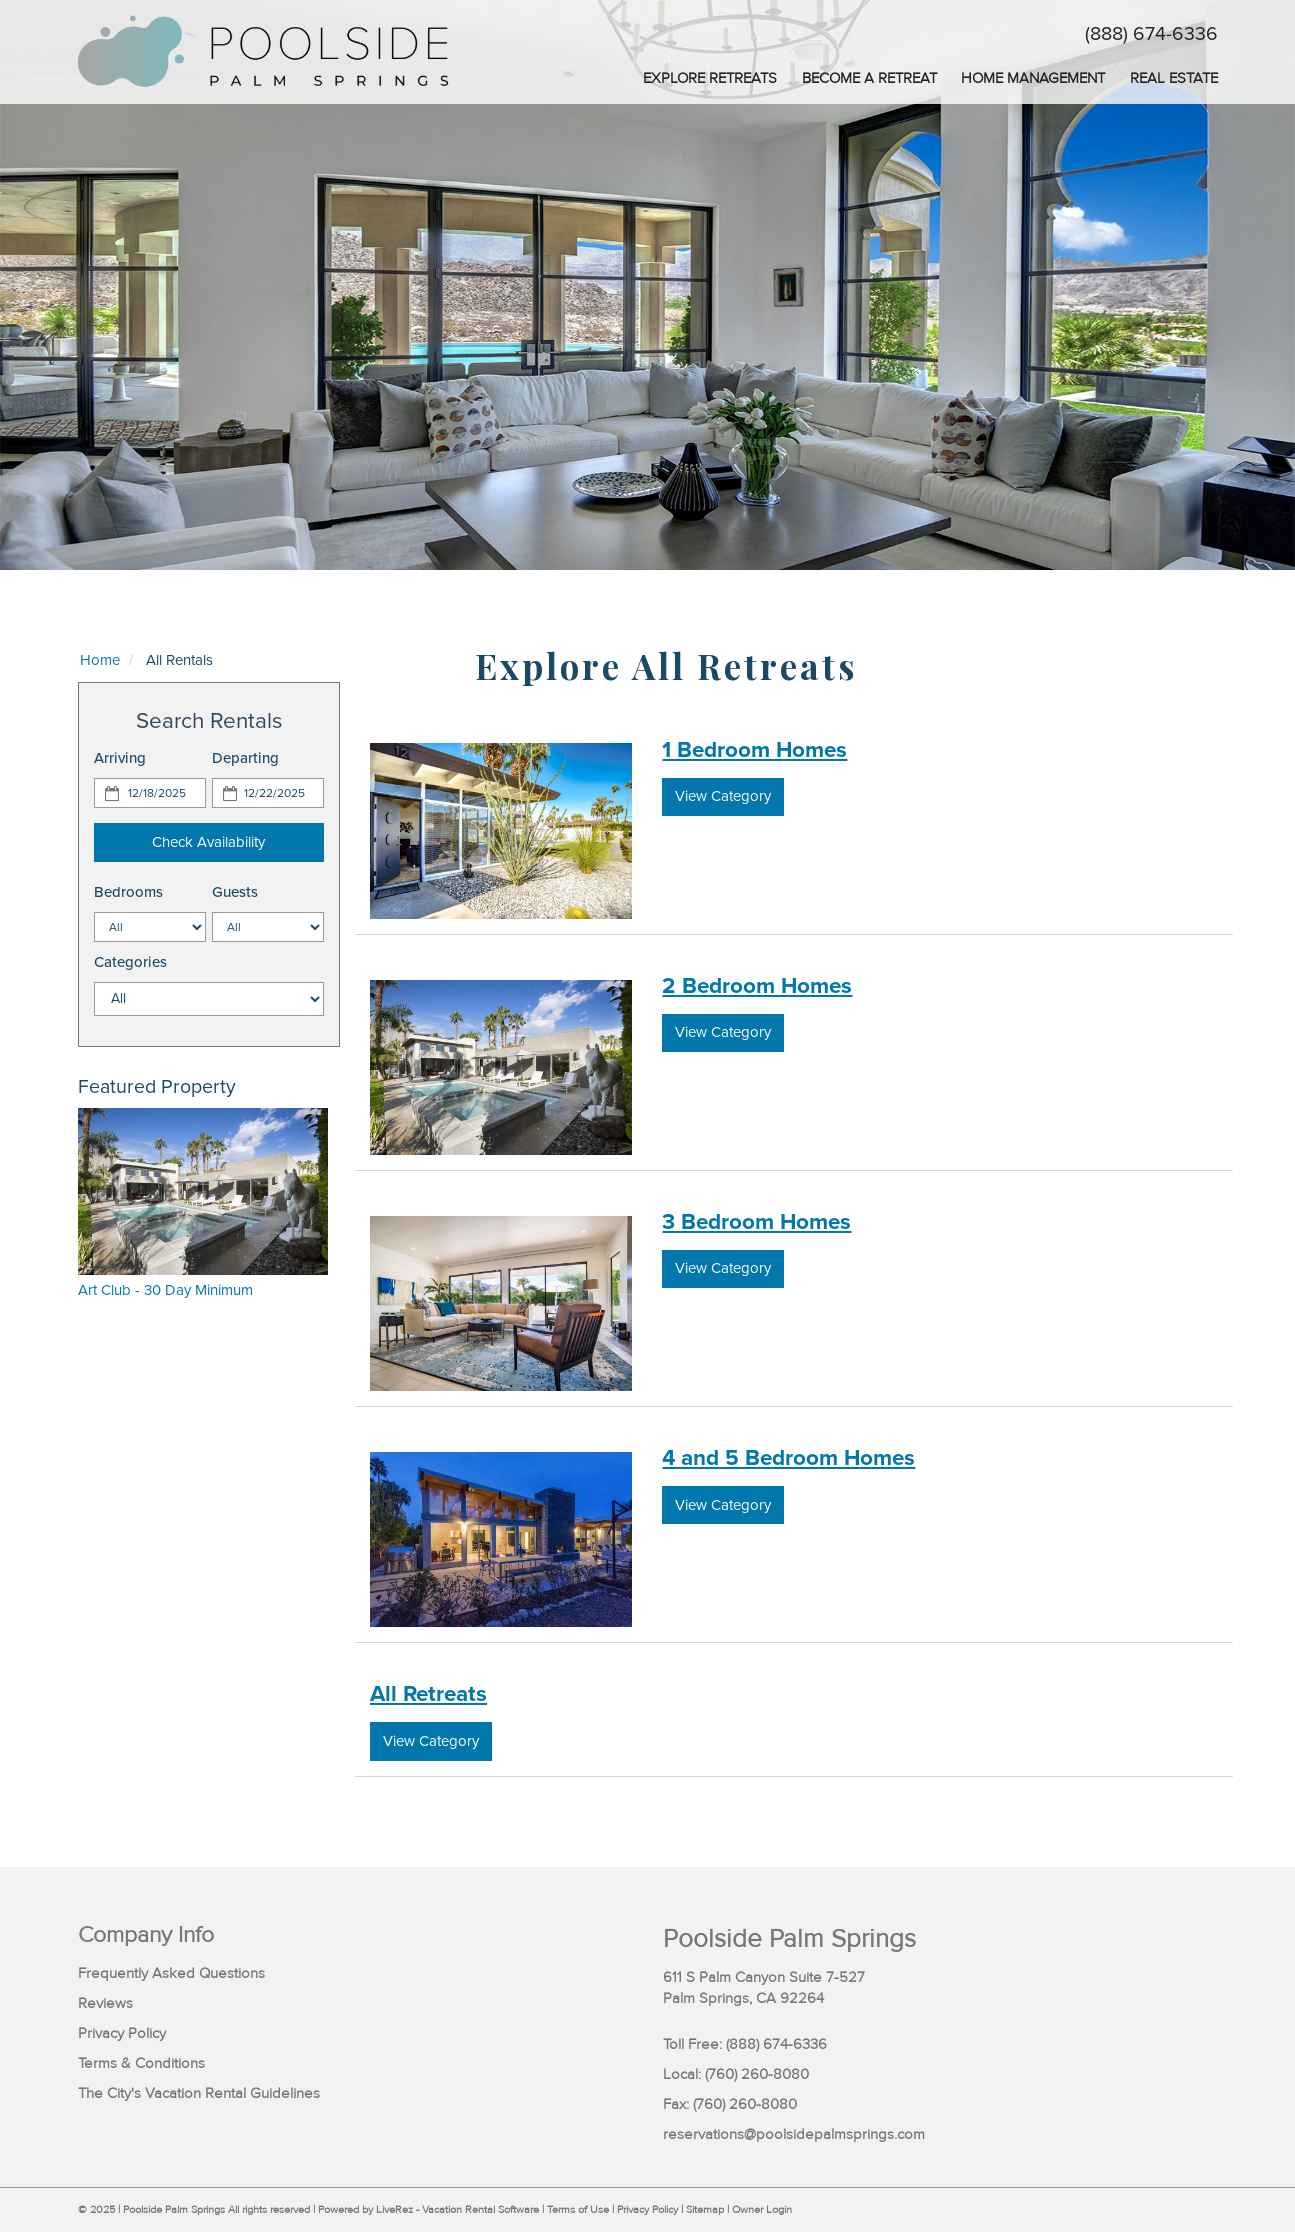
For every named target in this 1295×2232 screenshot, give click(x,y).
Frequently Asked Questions (171, 1973)
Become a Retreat (869, 78)
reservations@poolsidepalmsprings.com (794, 2134)
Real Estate (1174, 78)
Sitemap (705, 2209)
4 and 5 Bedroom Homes (788, 1457)
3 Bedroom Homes (756, 1221)
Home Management (1033, 78)
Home (100, 660)
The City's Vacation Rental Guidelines (199, 2093)
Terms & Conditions (141, 2063)
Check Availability (208, 842)
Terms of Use (578, 2209)
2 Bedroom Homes (757, 985)
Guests (235, 892)
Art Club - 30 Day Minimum (165, 1290)
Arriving (120, 758)
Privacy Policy (122, 2033)
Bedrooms (128, 892)
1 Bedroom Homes (754, 749)
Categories (130, 962)
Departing (245, 758)
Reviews (105, 2003)
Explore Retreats (710, 78)
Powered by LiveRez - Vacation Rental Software (428, 2209)
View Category (723, 796)
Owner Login (762, 2209)
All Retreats (428, 1693)
